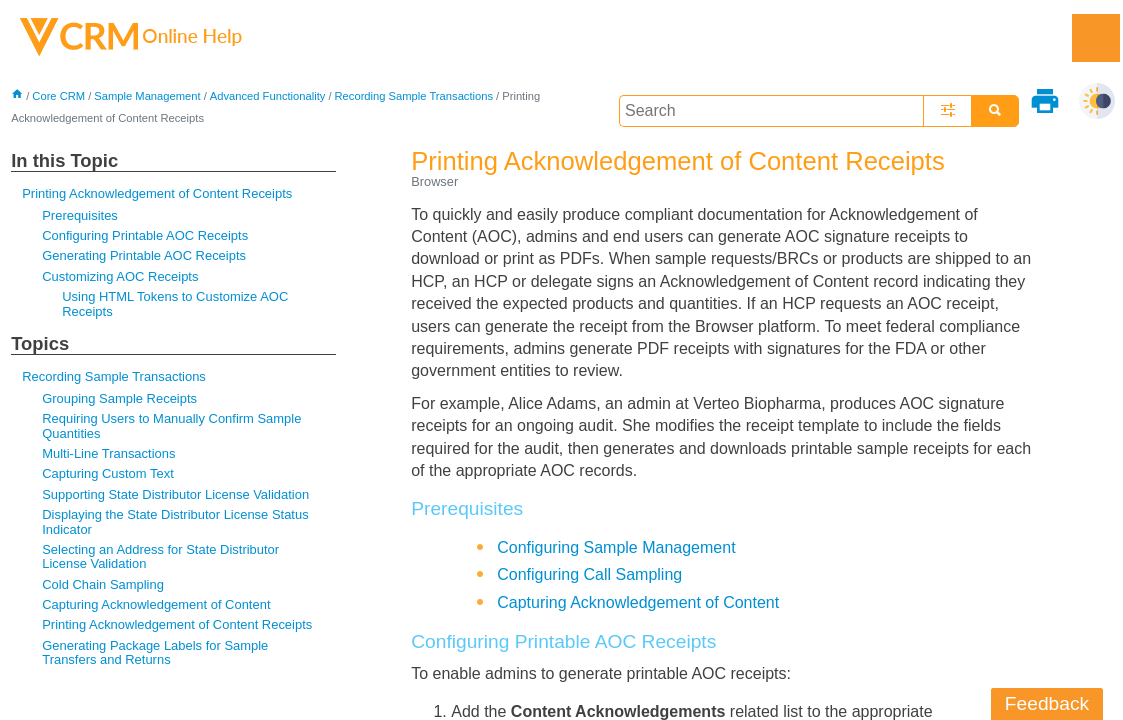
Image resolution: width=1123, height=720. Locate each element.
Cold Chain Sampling (103, 584)
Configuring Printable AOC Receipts (145, 235)
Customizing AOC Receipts (120, 276)
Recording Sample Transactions (414, 96)
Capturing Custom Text (108, 473)
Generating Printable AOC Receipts (144, 255)
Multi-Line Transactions (108, 453)
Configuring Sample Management (616, 547)
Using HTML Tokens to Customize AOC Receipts (175, 303)
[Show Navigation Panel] (1096, 38)
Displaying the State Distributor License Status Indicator (175, 521)
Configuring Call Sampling (589, 574)
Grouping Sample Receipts (119, 398)
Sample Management (147, 96)
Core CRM (58, 96)
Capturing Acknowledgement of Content (156, 604)
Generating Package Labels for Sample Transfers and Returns (155, 652)
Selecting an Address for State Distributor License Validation (160, 556)
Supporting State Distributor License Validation (175, 494)
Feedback (1047, 703)
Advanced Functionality (268, 96)
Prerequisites (80, 215)
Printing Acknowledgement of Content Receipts (157, 193)
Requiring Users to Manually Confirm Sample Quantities (171, 425)
